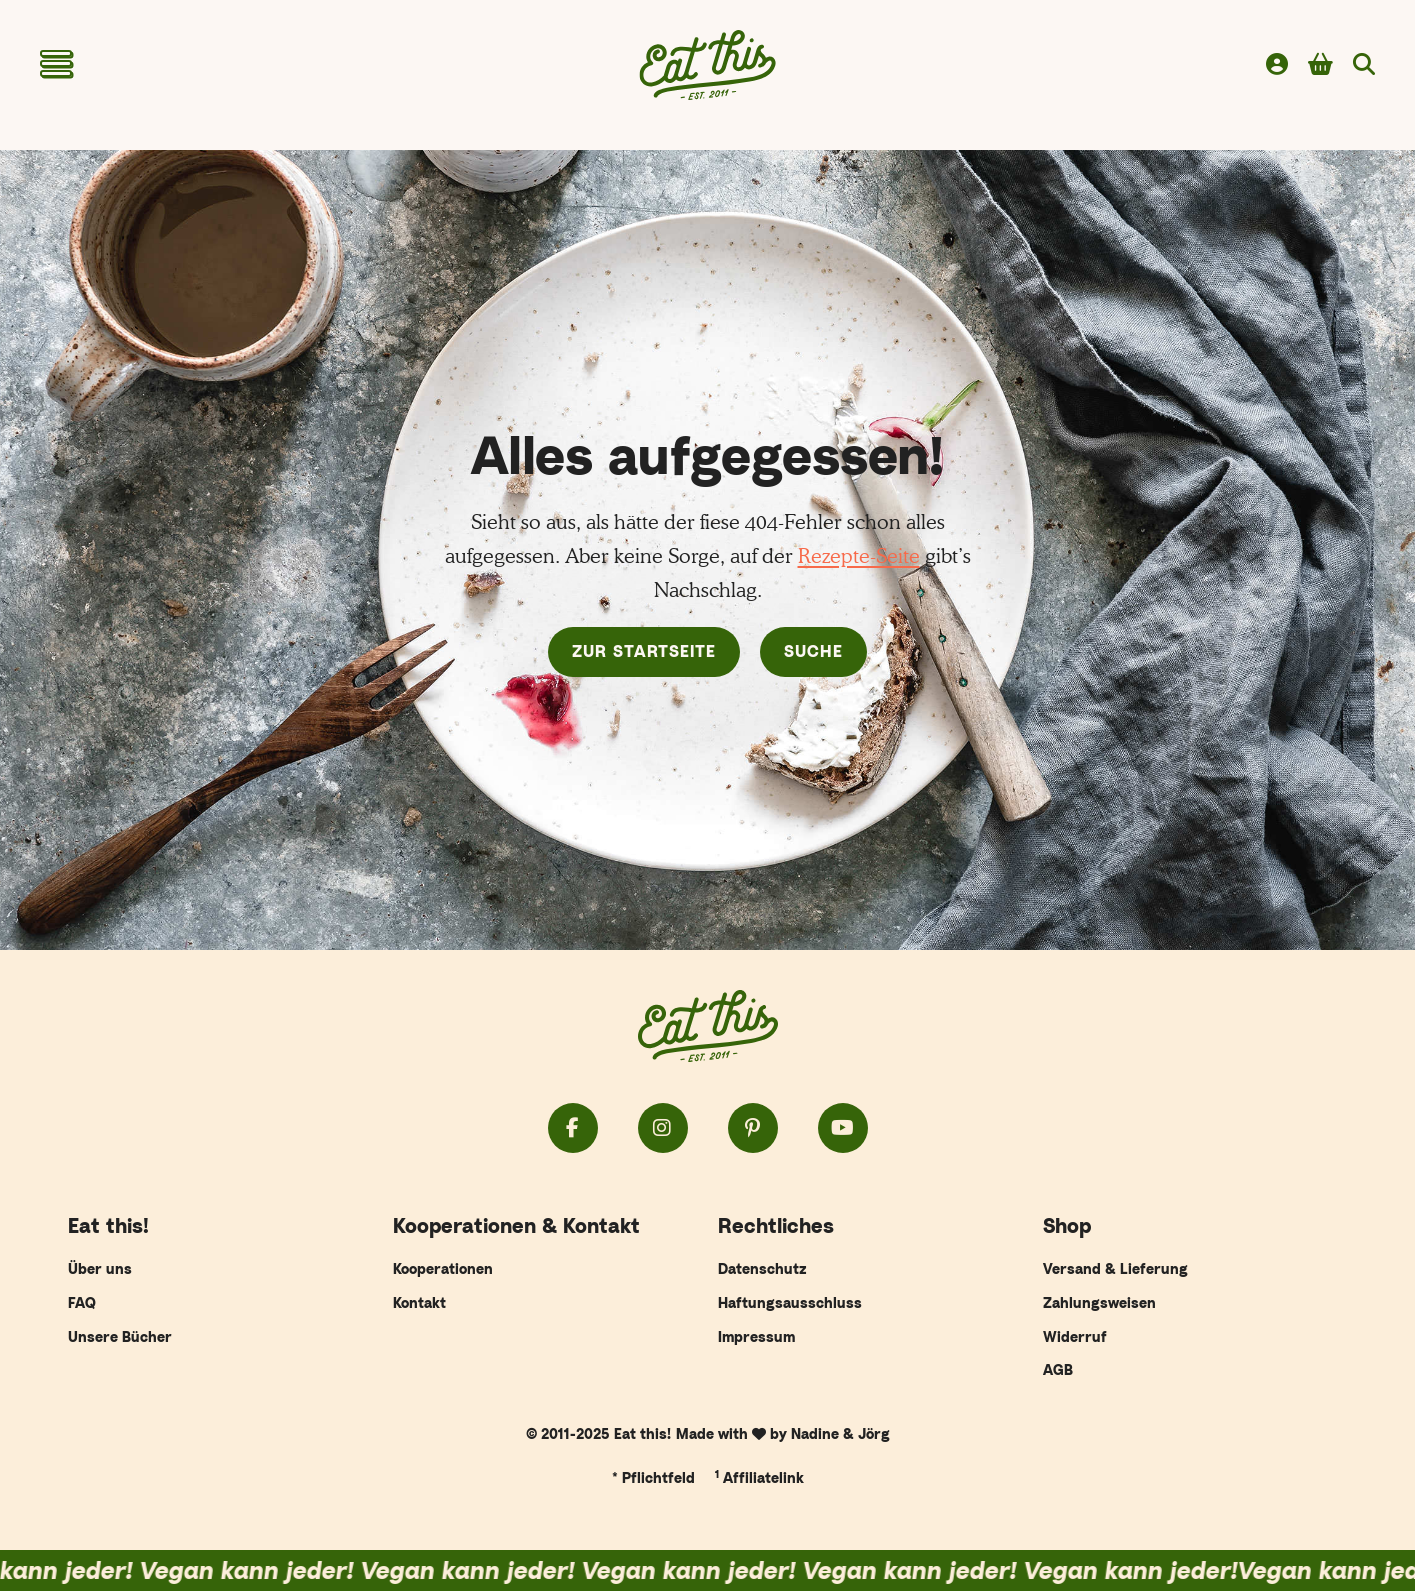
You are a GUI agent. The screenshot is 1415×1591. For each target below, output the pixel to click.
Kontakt (419, 1302)
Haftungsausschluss (790, 1302)
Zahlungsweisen (1099, 1302)
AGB (1058, 1369)
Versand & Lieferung (1115, 1268)
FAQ (82, 1302)
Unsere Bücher (120, 1336)
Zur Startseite (644, 650)
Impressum (756, 1336)
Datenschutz (762, 1268)
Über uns (100, 1268)
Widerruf (1075, 1336)
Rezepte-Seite (859, 556)
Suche (813, 650)
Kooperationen (443, 1268)
